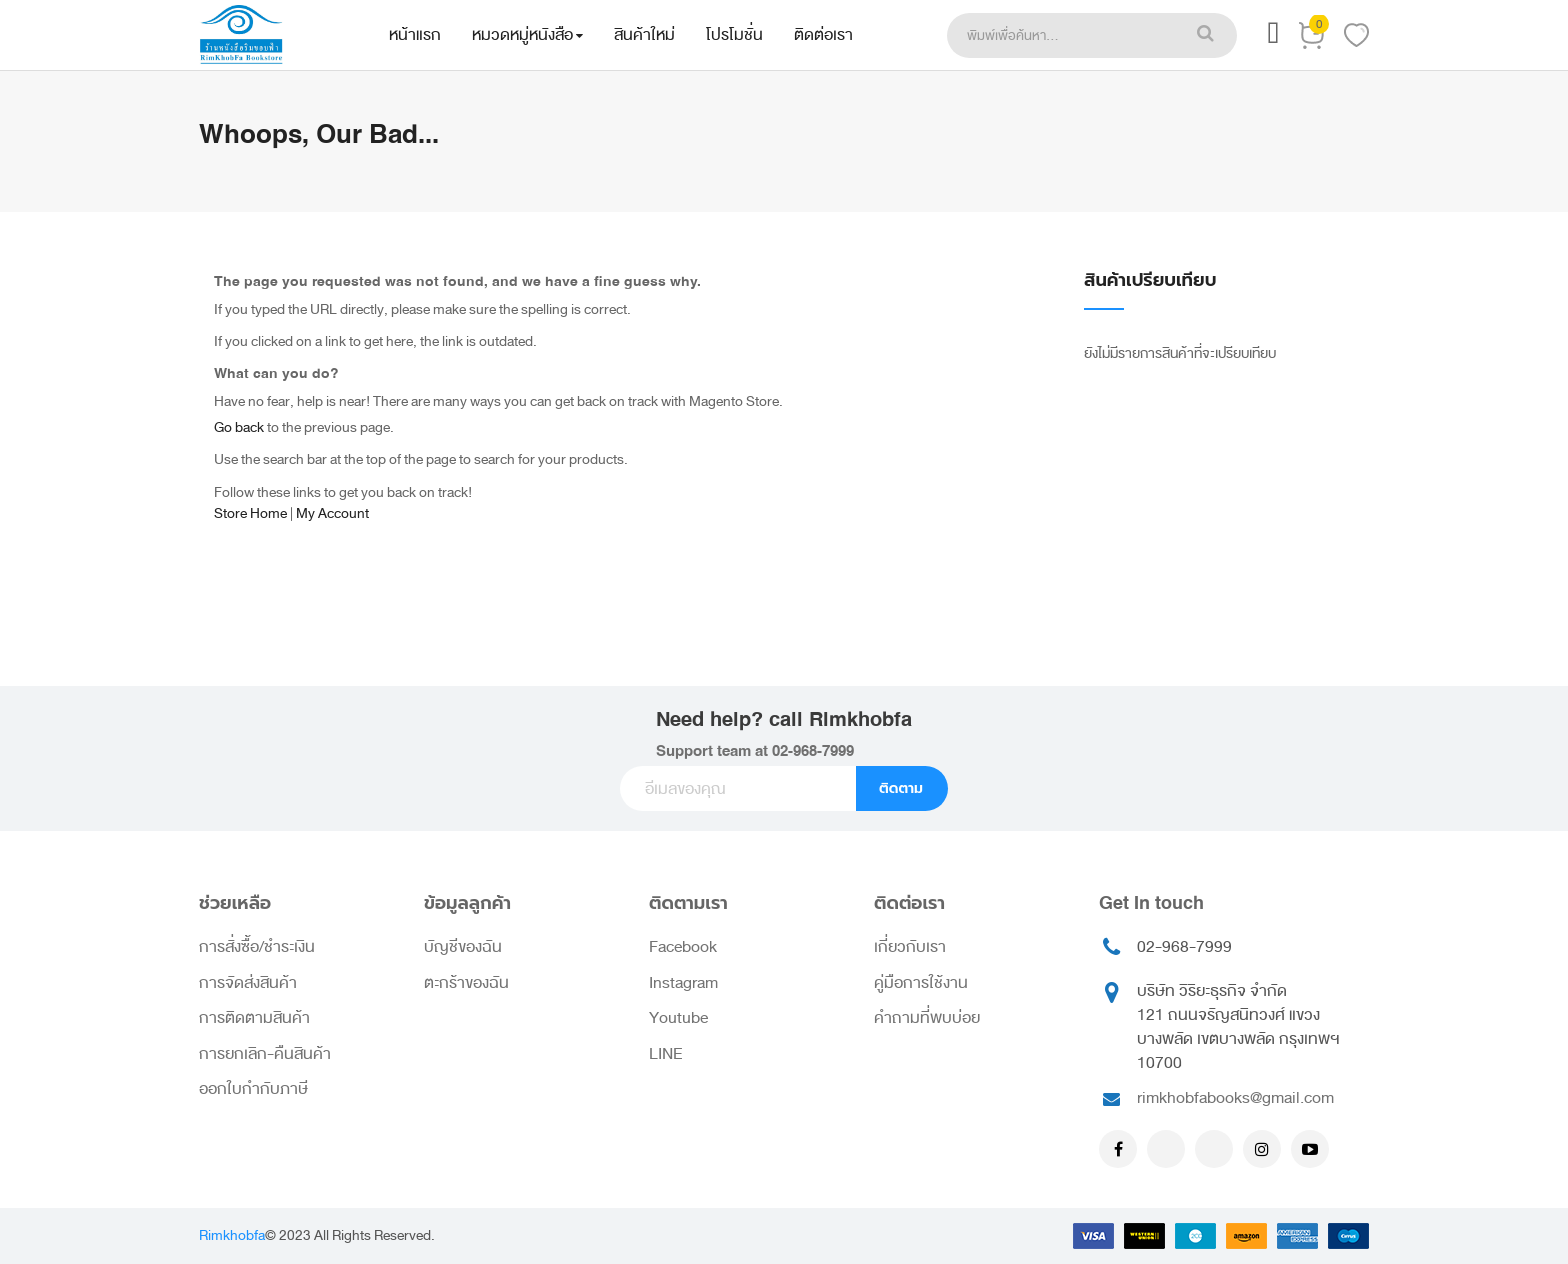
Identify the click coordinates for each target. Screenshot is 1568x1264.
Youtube (678, 1018)
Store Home (250, 513)
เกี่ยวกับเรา (910, 947)
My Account (332, 513)
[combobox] (1060, 35)
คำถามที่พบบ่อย (927, 1018)
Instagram (683, 983)
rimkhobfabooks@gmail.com (1235, 1098)
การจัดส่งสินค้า (248, 983)
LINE (666, 1054)
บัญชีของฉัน (463, 947)
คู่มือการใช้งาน (921, 983)
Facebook (683, 947)
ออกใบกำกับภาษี (253, 1089)
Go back (239, 427)
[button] (1273, 38)
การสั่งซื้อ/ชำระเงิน (257, 947)
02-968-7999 (813, 751)
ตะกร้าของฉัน (466, 983)
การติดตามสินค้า (254, 1018)
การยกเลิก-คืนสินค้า (265, 1054)
